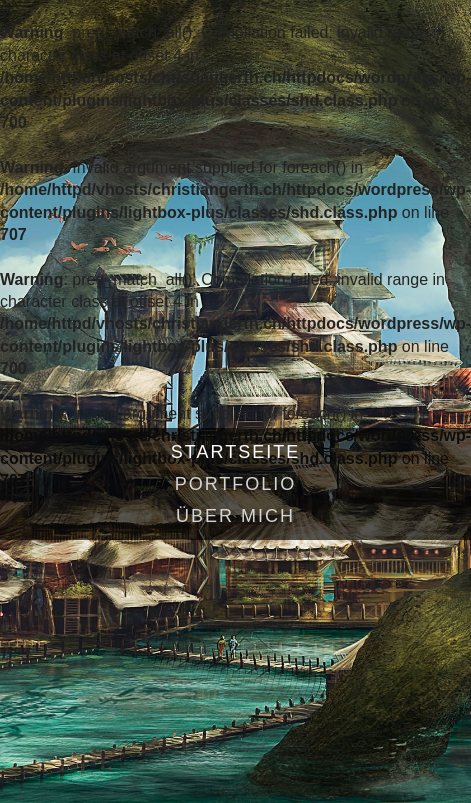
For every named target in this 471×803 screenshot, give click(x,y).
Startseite (235, 452)
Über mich (235, 516)
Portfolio (236, 484)
